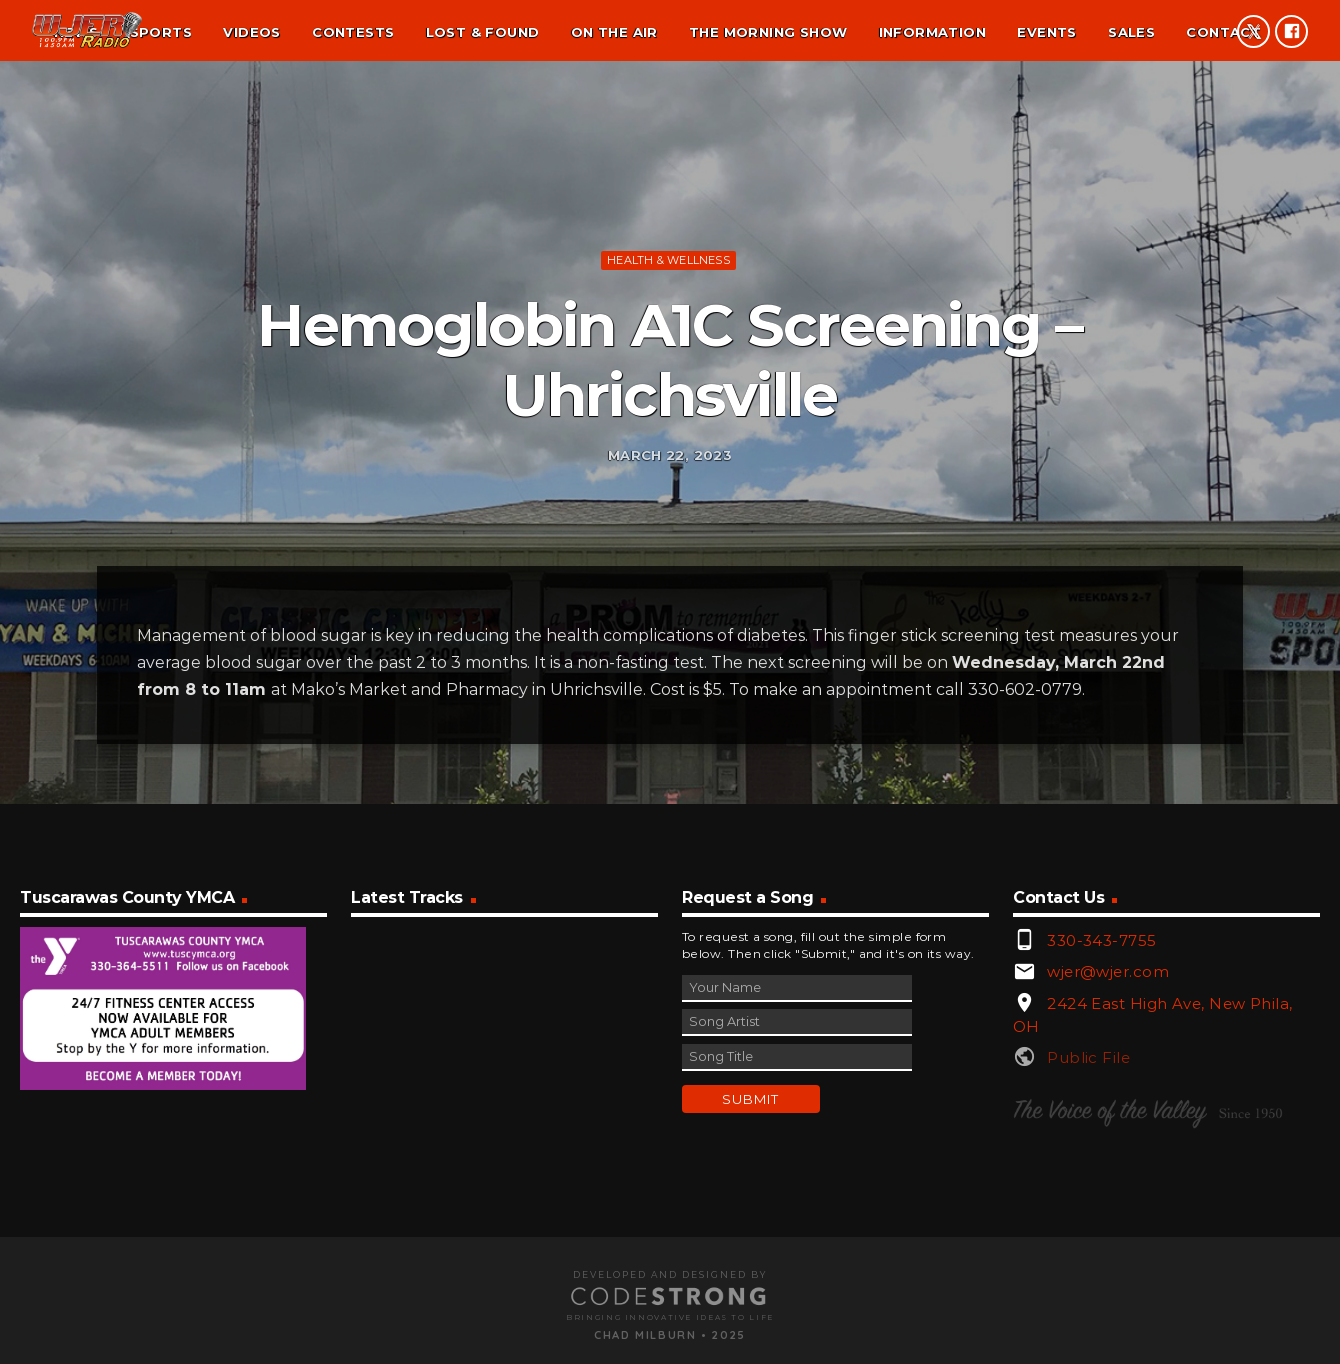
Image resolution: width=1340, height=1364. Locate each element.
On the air (614, 32)
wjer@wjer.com (1108, 1166)
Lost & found (483, 32)
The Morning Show (768, 32)
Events (1046, 32)
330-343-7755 (1101, 1135)
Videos (251, 32)
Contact (1223, 32)
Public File (1088, 1252)
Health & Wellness (668, 349)
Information (932, 32)
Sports (161, 32)
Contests (353, 32)
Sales (1131, 32)
